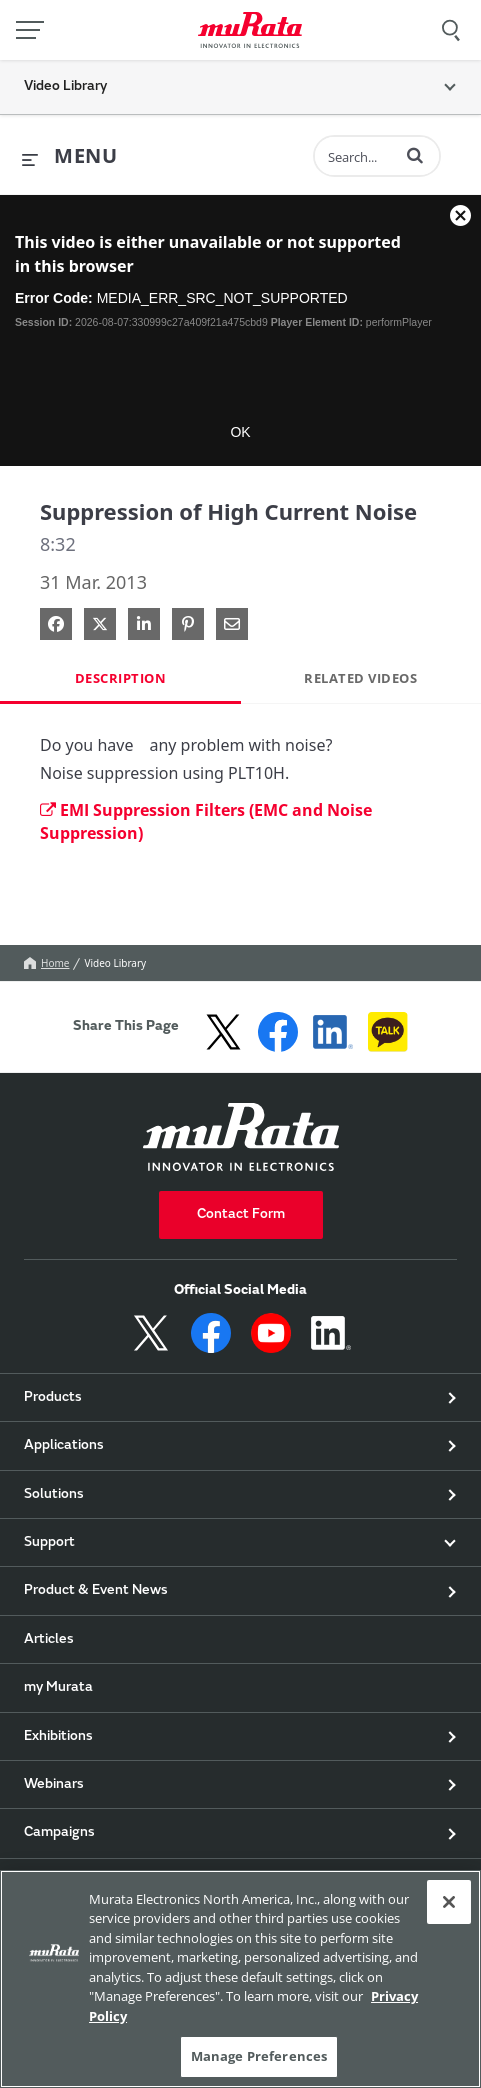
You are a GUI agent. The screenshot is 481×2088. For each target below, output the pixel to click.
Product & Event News (96, 1591)
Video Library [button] (65, 87)
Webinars (54, 1785)
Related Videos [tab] (360, 678)
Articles (49, 1640)
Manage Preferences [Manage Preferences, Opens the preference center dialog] (259, 2056)
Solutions (54, 1495)
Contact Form (241, 1215)
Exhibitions (58, 1737)
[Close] (449, 1902)
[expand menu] (69, 157)
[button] (415, 155)
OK (240, 432)
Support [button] (49, 1543)
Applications (64, 1446)
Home (46, 963)
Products (53, 1398)
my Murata (58, 1688)
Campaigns (59, 1833)
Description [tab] (121, 678)
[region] (240, 1979)
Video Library (115, 963)
